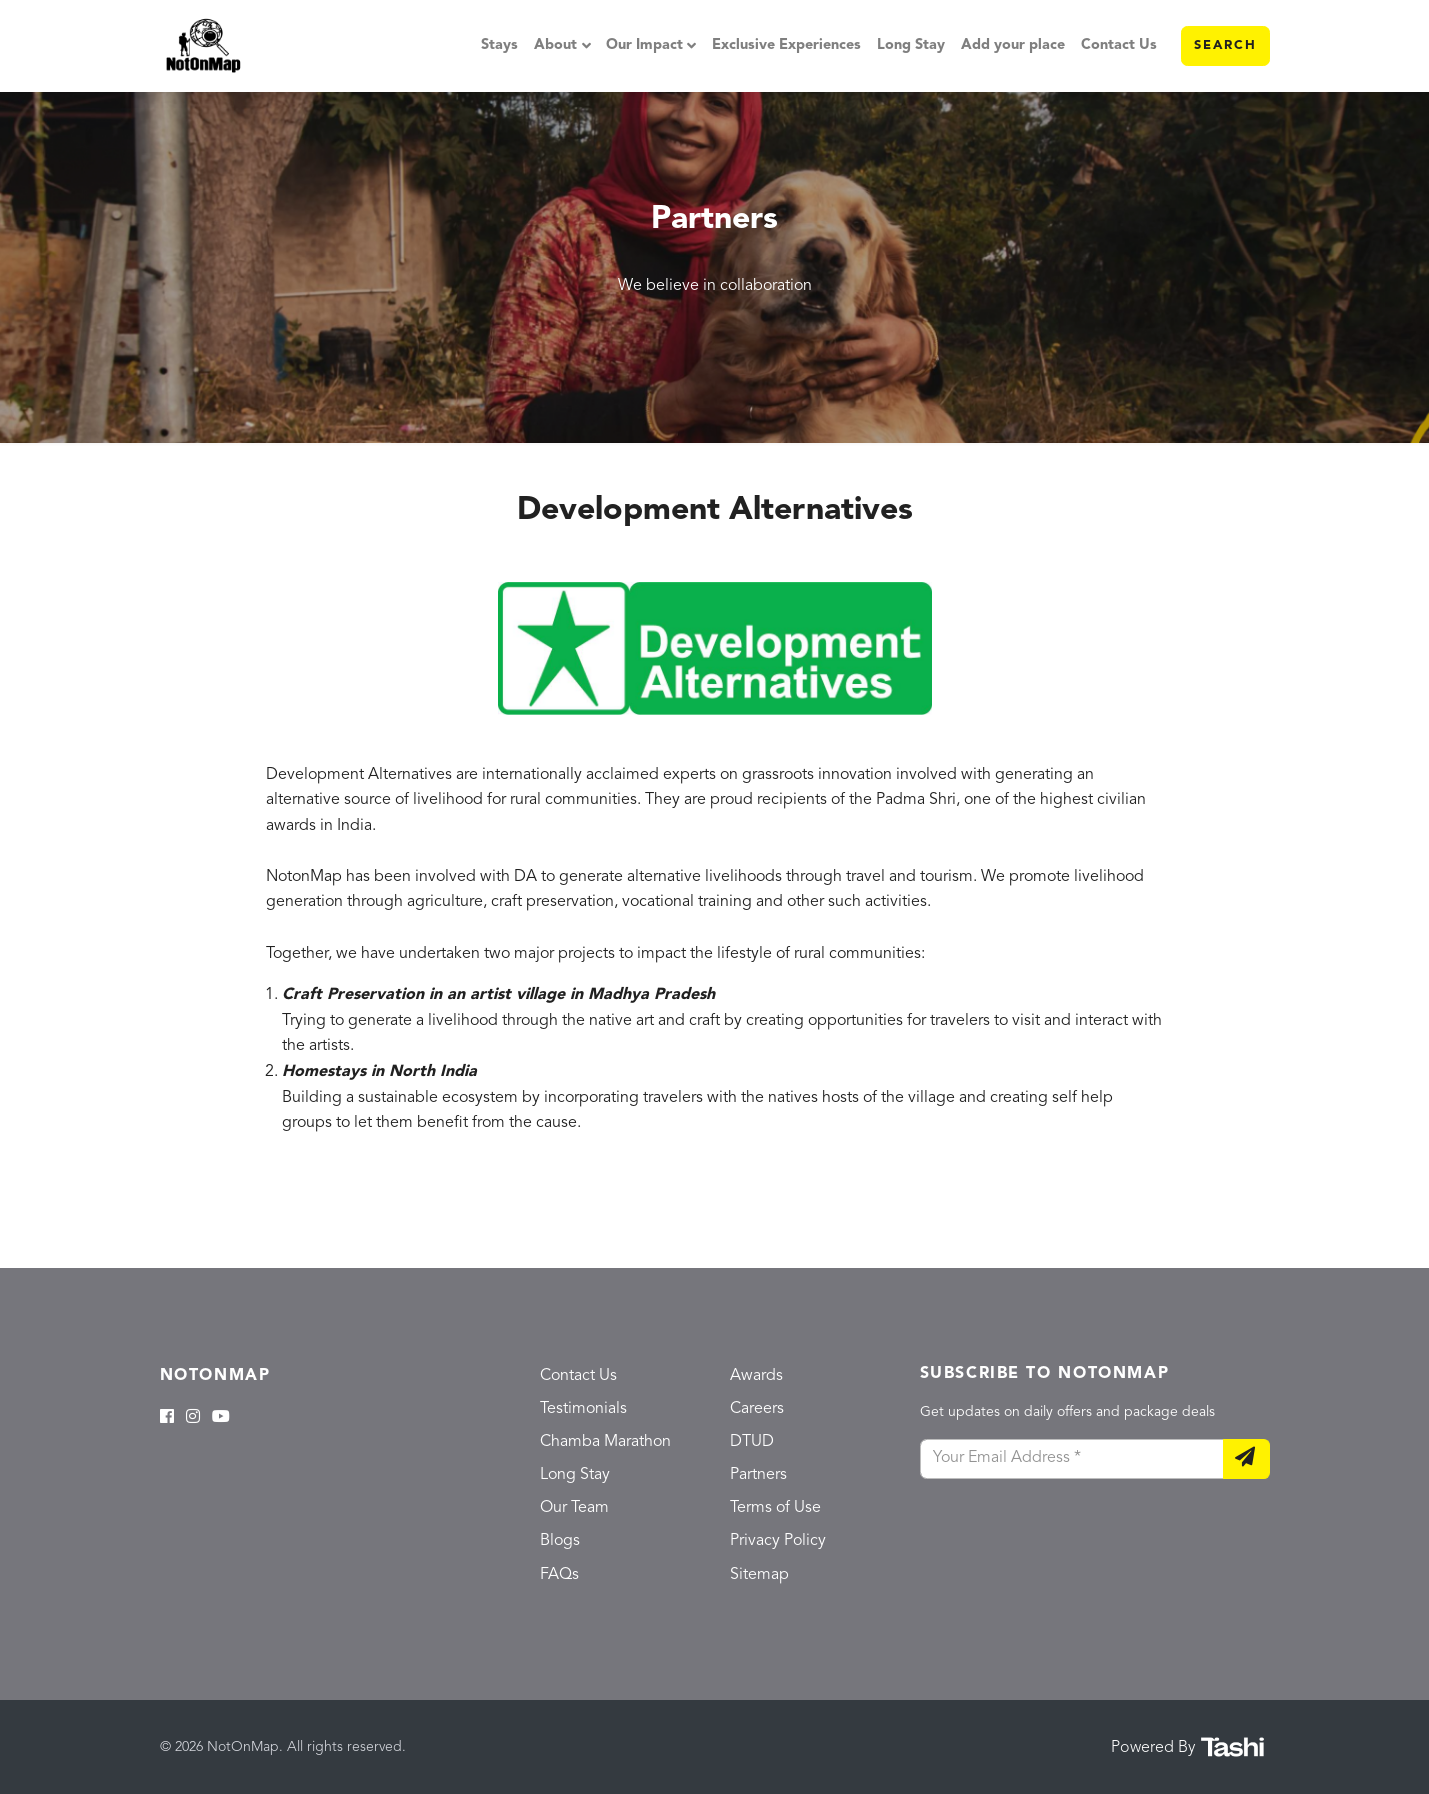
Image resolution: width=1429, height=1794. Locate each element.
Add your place (1013, 45)
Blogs (560, 1541)
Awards (756, 1376)
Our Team (574, 1508)
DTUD (752, 1442)
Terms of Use (775, 1508)
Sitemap (759, 1575)
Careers (757, 1409)
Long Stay (911, 45)
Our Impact (644, 45)
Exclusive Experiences (786, 45)
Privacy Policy (778, 1541)
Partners (758, 1475)
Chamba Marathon (605, 1442)
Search (1225, 45)
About (555, 45)
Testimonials (583, 1409)
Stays (499, 45)
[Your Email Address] (1072, 1459)
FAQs (559, 1575)
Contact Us (1119, 45)
